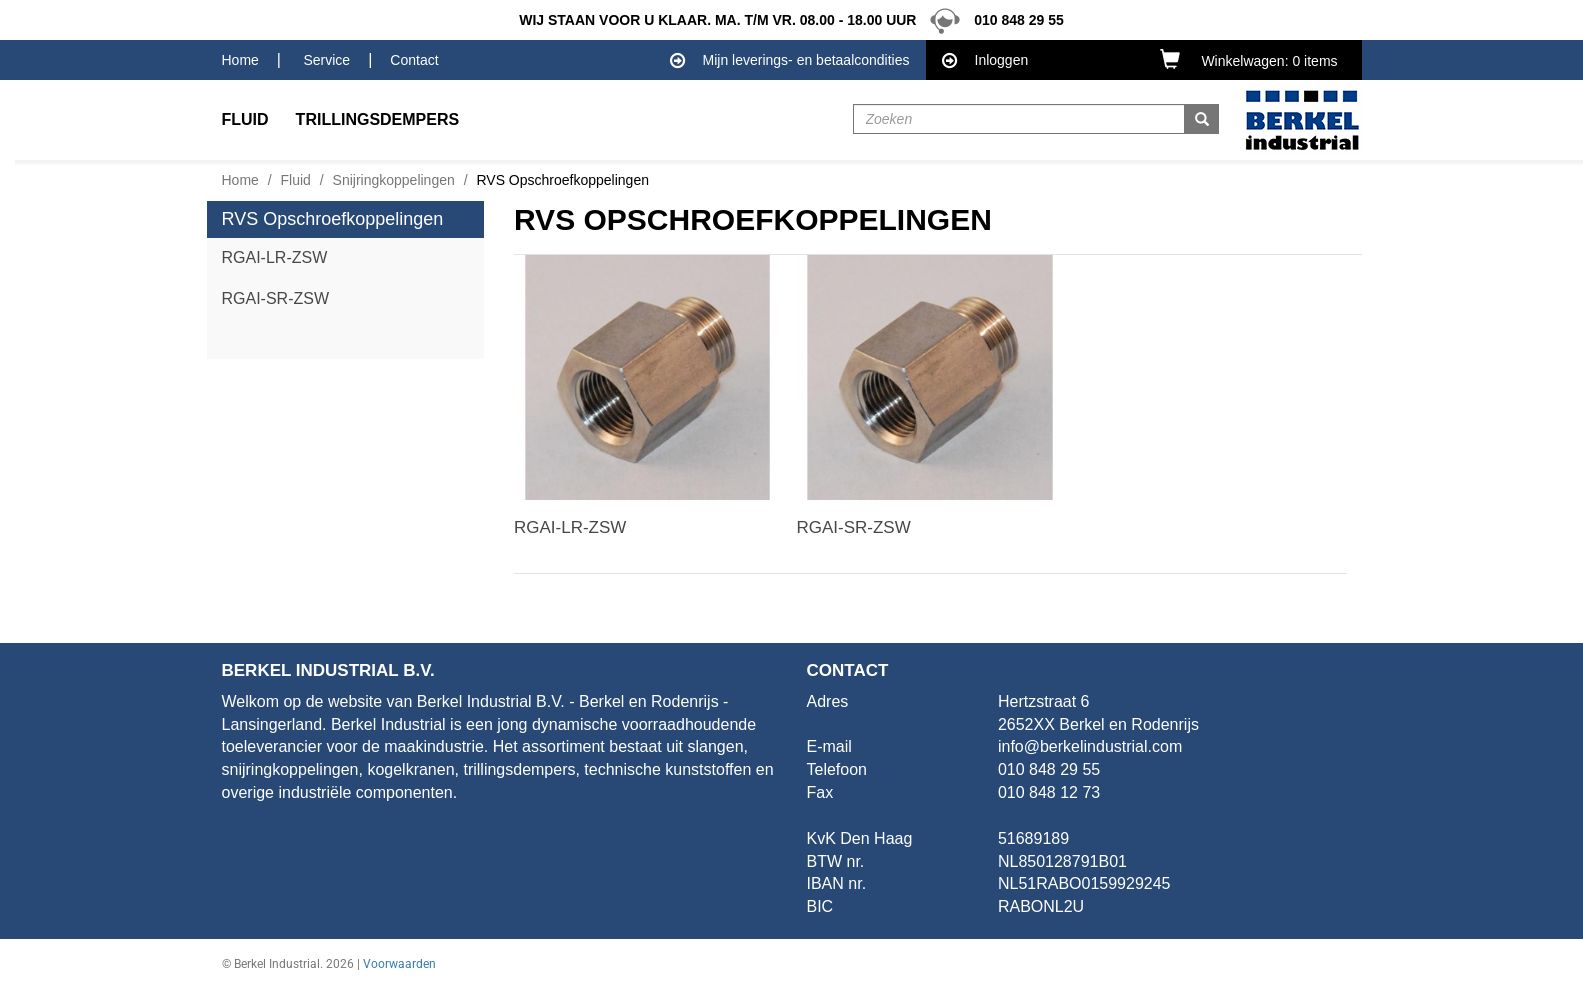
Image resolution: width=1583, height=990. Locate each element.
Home (240, 60)
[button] (1253, 59)
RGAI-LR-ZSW (275, 257)
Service (326, 60)
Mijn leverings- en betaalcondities (790, 61)
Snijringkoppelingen (394, 180)
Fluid (296, 180)
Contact (414, 60)
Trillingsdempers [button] (378, 119)
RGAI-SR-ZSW (276, 298)
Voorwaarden (399, 964)
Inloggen (985, 61)
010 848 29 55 (991, 20)
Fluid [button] (245, 119)
